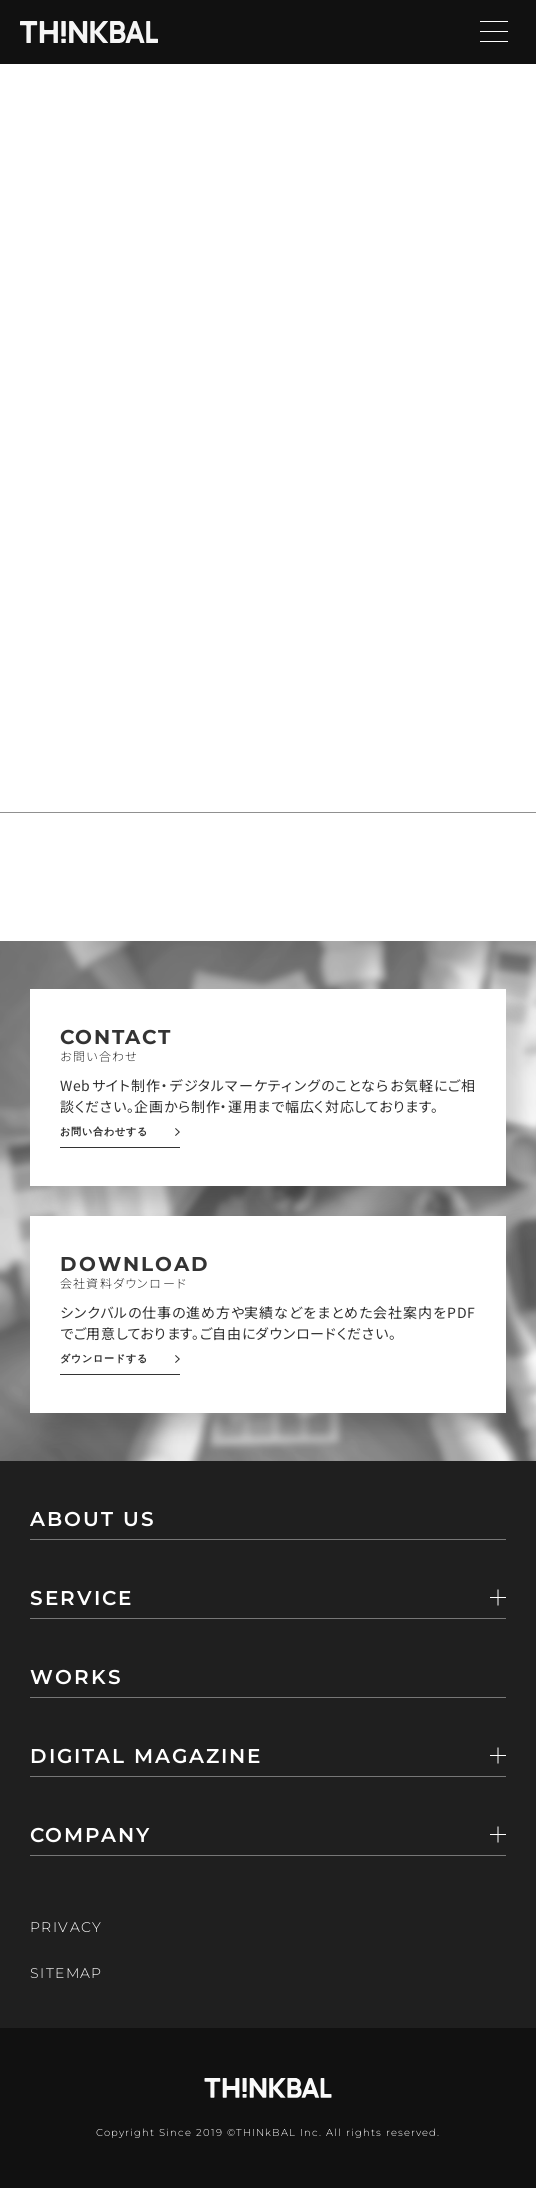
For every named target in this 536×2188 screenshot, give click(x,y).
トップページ (120, 332)
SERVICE (81, 1599)
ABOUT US (93, 1520)
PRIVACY (66, 1927)
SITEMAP (66, 1973)
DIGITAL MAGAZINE (146, 1757)
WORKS (76, 1678)
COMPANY (90, 1836)
